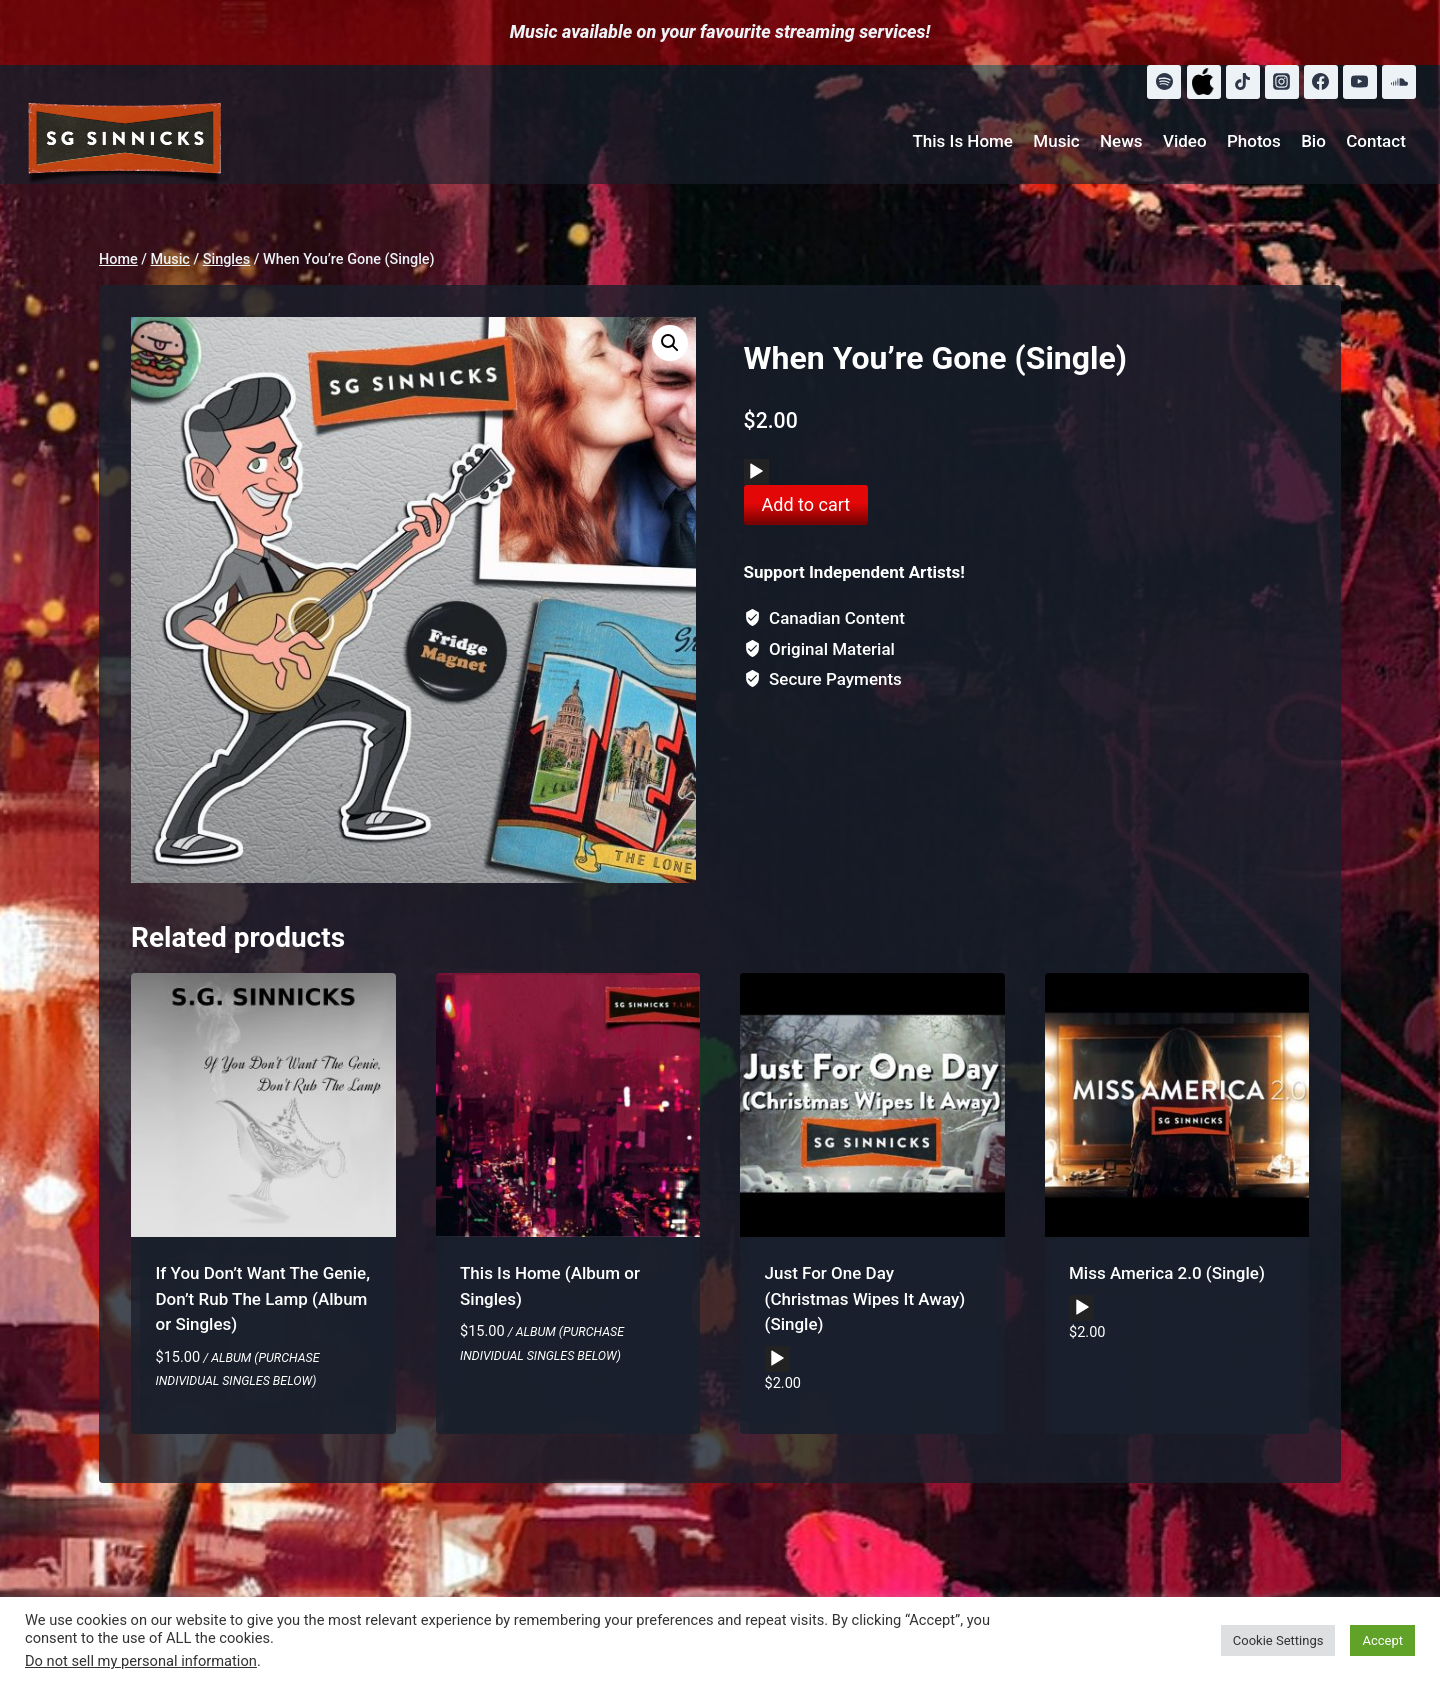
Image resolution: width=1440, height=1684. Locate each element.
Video (1185, 141)
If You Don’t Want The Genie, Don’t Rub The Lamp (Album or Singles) (263, 1298)
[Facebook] (1321, 82)
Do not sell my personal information (141, 1661)
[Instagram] (1282, 82)
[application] (756, 472)
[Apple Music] (1204, 82)
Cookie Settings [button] (1278, 1640)
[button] (670, 343)
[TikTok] (1243, 82)
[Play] (756, 472)
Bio (1313, 141)
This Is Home (962, 141)
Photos (1254, 141)
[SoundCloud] (1399, 82)
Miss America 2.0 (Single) (1167, 1273)
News (1121, 141)
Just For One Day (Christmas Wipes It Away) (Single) (865, 1298)
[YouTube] (1360, 82)
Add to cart (806, 504)
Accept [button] (1382, 1640)
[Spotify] (1164, 82)
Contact (1376, 141)
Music (1056, 141)
